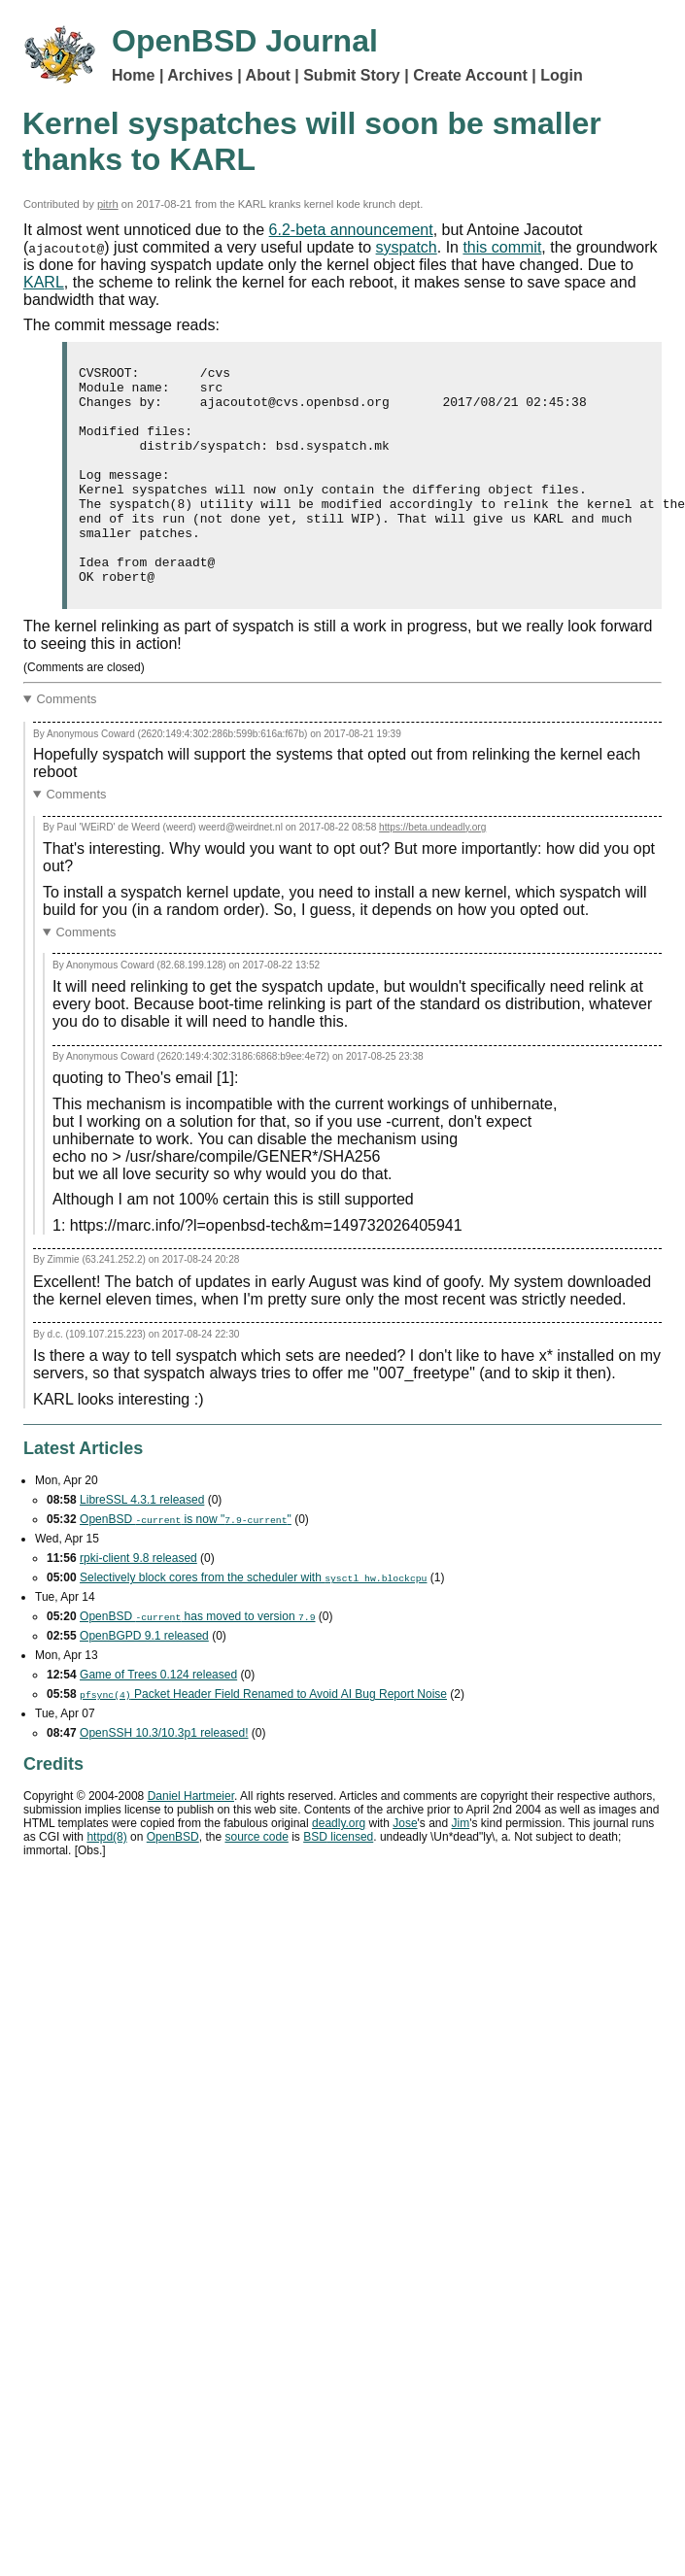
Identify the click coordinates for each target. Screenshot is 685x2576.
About (268, 75)
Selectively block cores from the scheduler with (253, 1621)
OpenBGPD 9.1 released (144, 1679)
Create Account (470, 75)
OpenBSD (173, 1880)
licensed (338, 1880)
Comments (67, 742)
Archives (200, 75)
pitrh (108, 204)
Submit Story (351, 75)
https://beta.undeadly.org (432, 870)
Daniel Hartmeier (191, 1840)
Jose (405, 1867)
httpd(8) (106, 1880)
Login (561, 75)
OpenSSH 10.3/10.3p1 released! (164, 1776)
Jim (461, 1867)
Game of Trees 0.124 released (158, 1718)
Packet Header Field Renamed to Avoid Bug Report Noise (263, 1738)
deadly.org (338, 1867)
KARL (43, 282)
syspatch (406, 247)
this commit (501, 247)
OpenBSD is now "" (185, 1563)
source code (256, 1880)
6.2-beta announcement (351, 229)
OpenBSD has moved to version (197, 1660)
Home (133, 75)
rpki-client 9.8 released (138, 1602)
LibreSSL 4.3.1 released (142, 1543)
